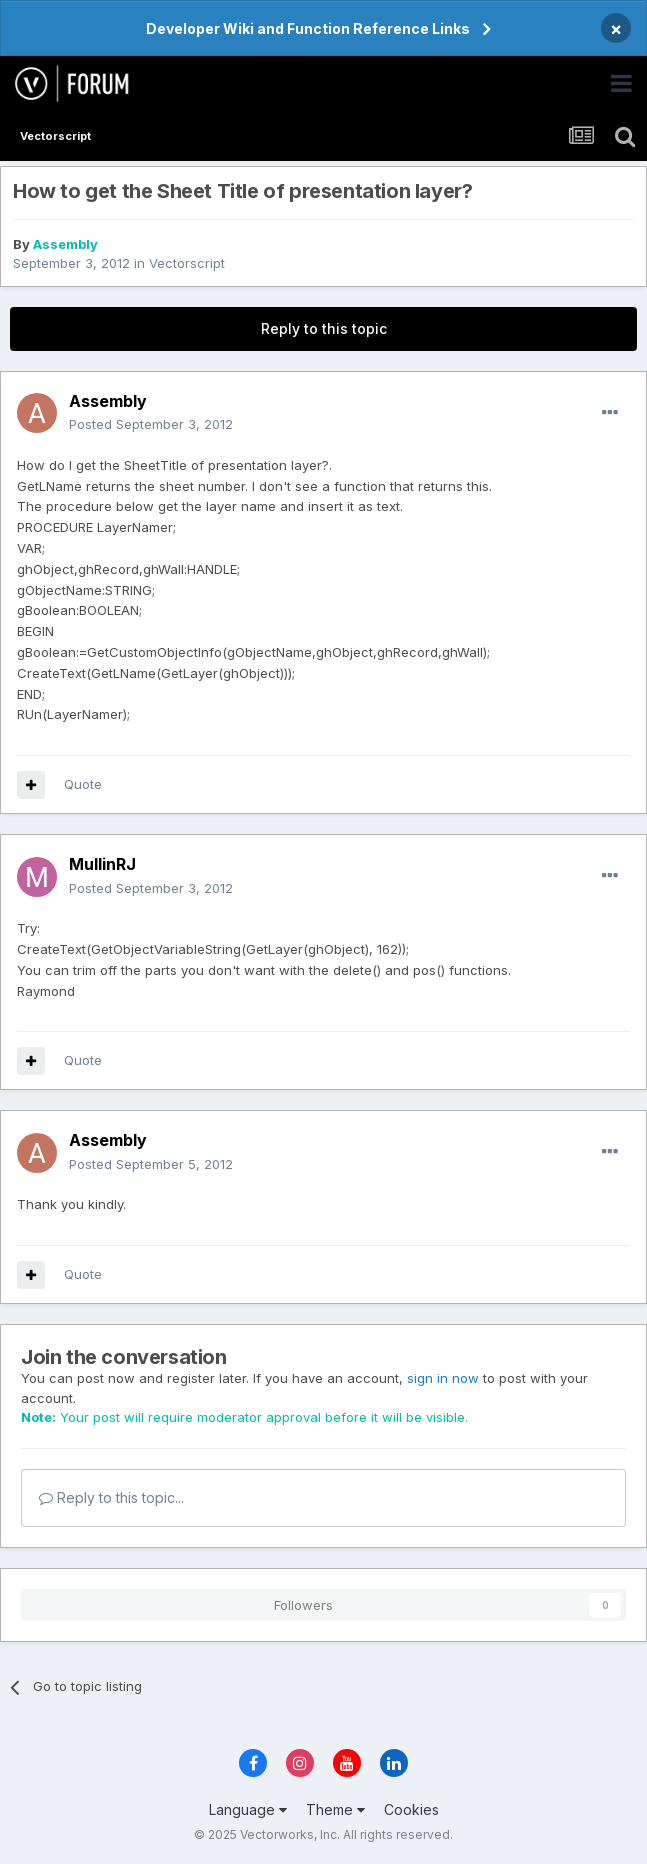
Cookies (411, 1809)
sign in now (443, 1378)
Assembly (65, 244)
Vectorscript (187, 263)
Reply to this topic (324, 328)
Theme (335, 1809)
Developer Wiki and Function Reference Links (308, 28)
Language (248, 1809)
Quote (83, 784)
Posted (151, 424)
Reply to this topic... (111, 1497)
